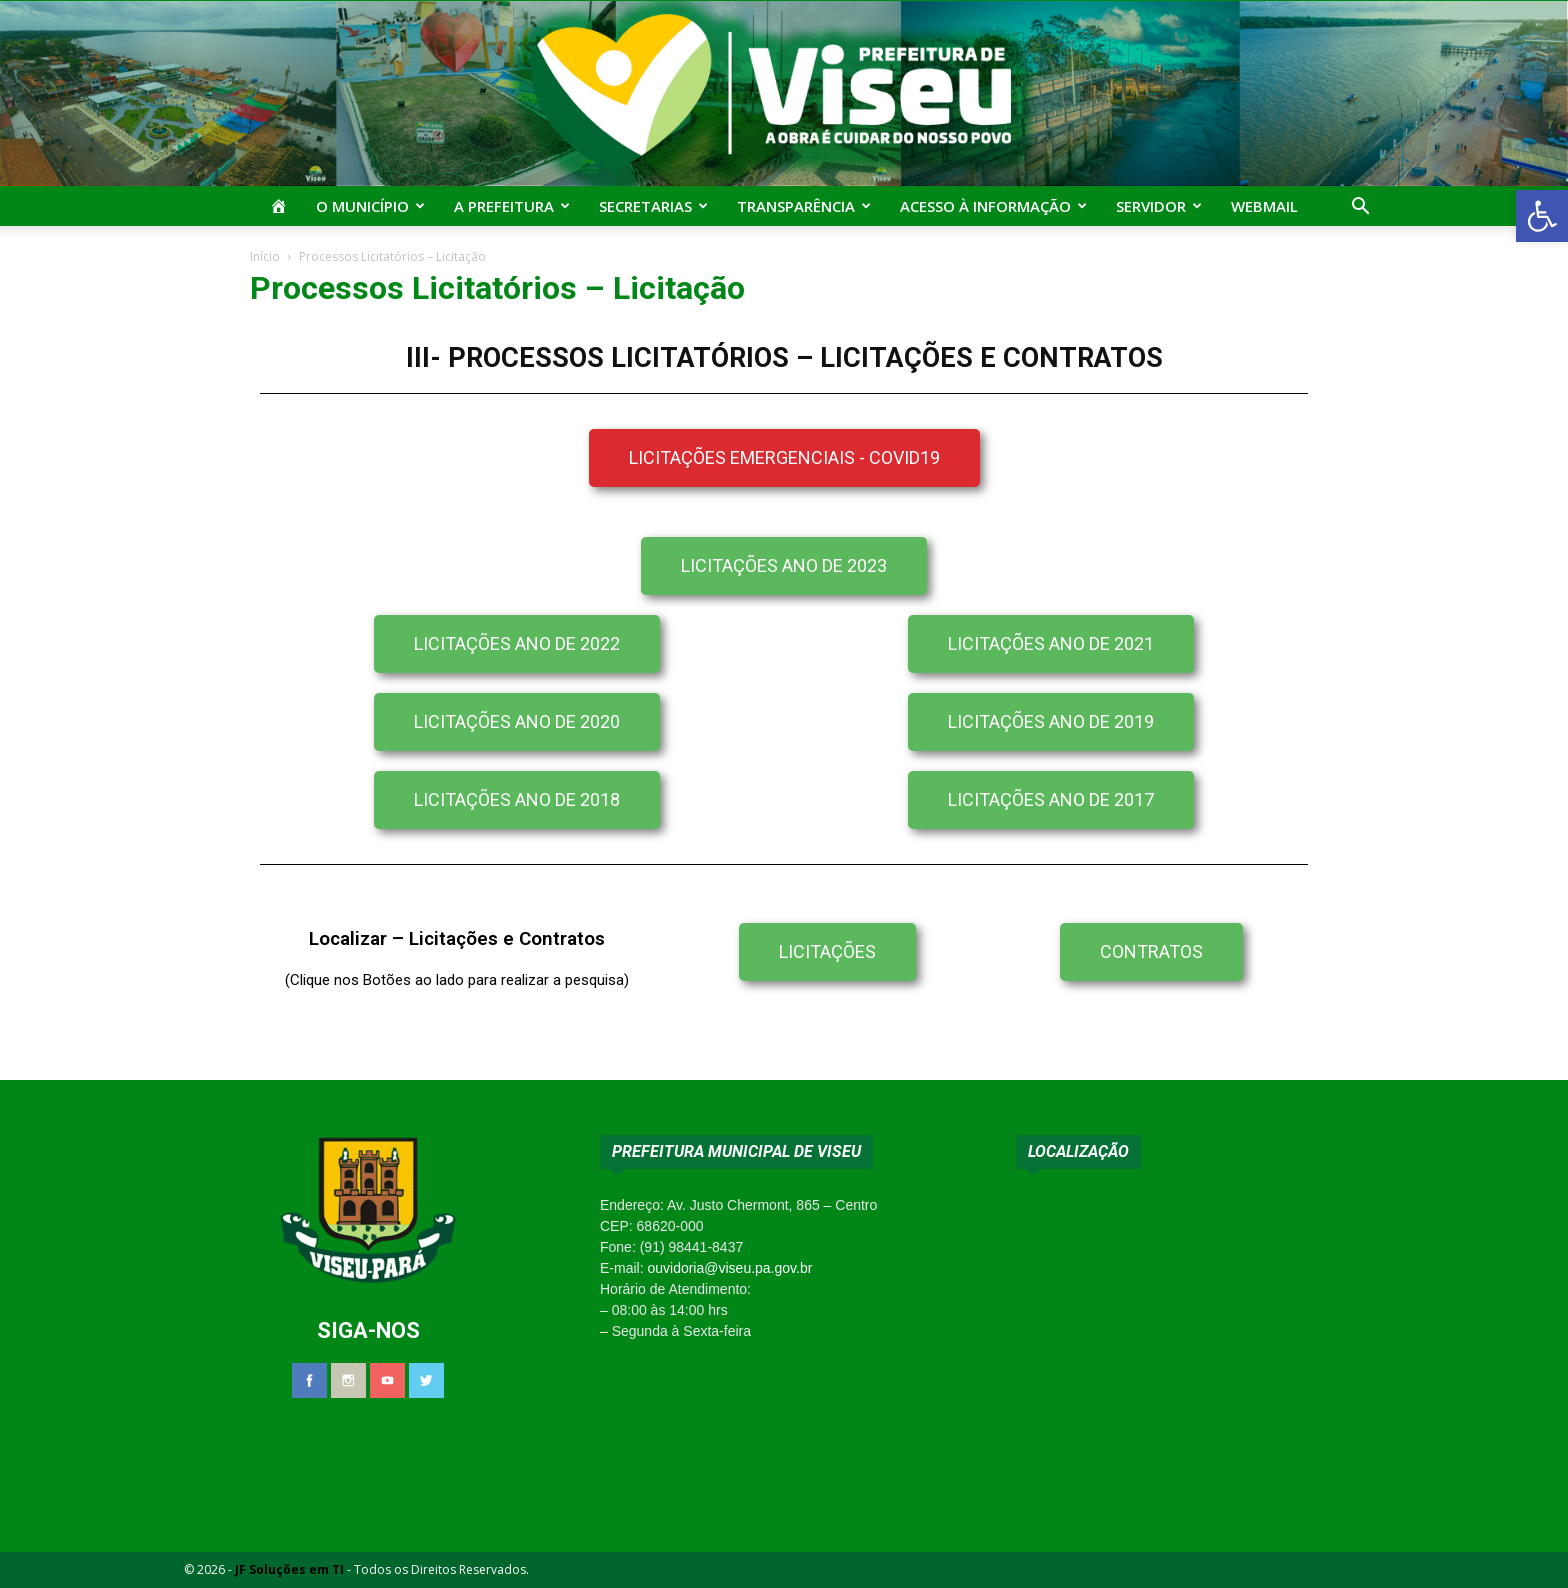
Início (265, 256)
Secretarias (653, 206)
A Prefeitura (512, 206)
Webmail (1264, 206)
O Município (370, 206)
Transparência (804, 206)
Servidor (1159, 206)
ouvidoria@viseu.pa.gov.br (729, 1268)
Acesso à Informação (993, 206)
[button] (1542, 216)
